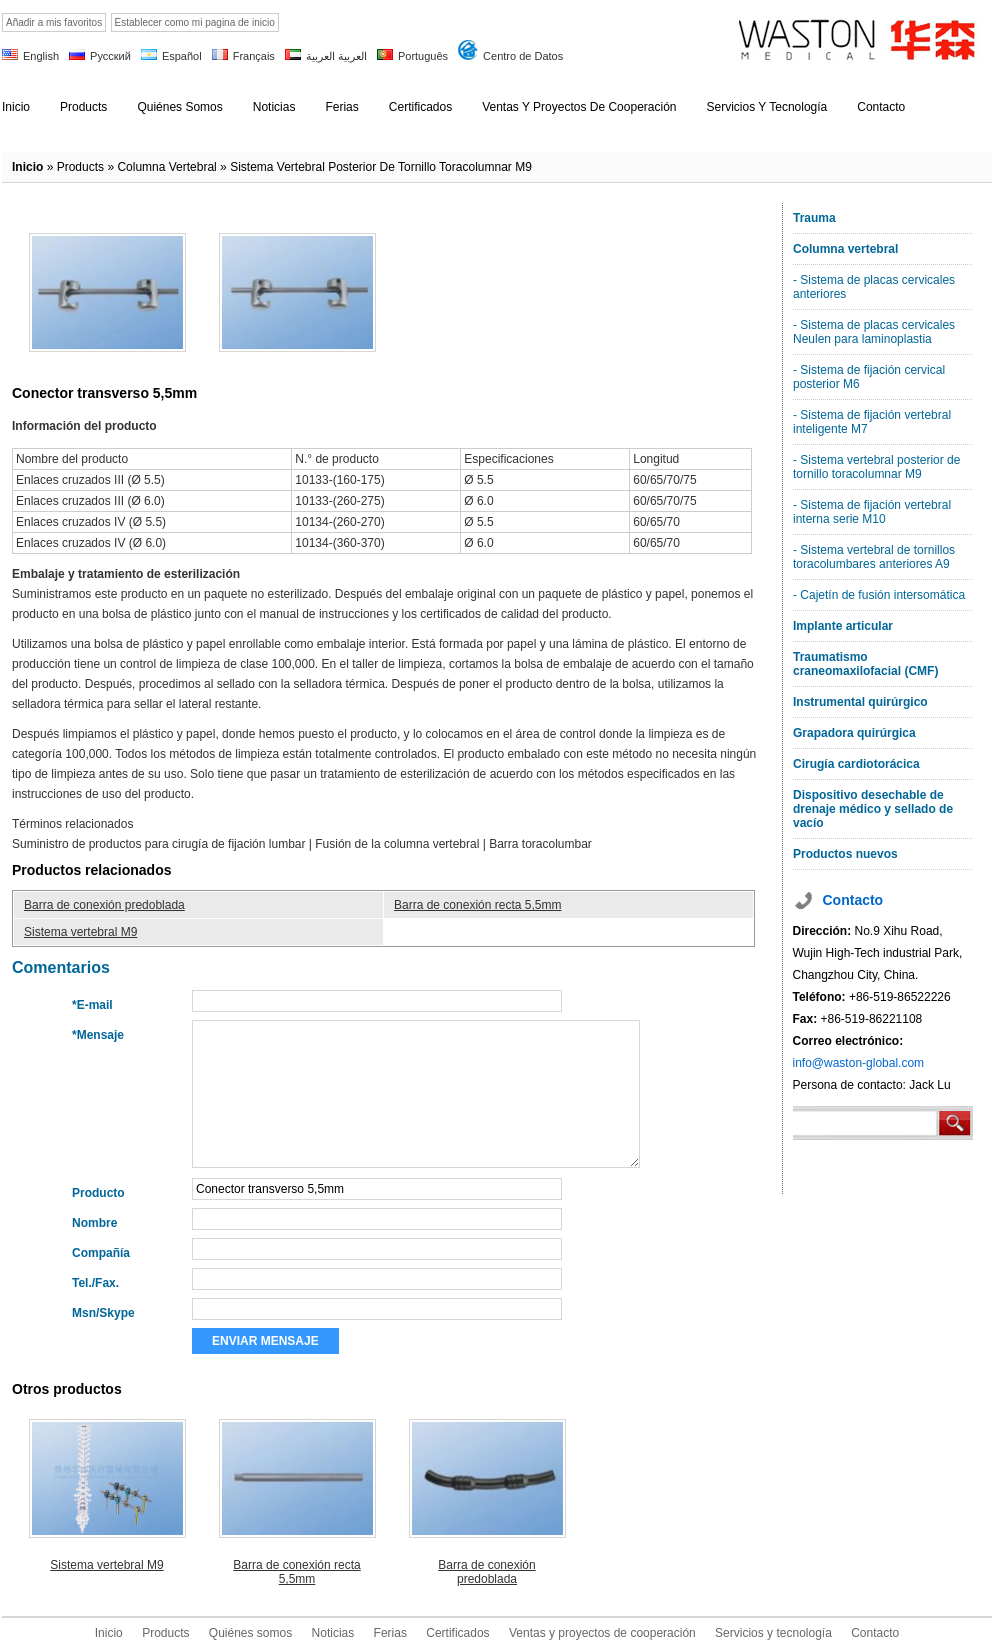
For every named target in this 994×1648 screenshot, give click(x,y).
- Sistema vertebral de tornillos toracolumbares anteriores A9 (874, 557)
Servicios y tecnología (773, 1633)
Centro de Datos (523, 56)
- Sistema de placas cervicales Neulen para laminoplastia (874, 332)
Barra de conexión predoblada (104, 905)
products (80, 167)
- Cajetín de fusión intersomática (879, 595)
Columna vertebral (166, 167)
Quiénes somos (250, 1633)
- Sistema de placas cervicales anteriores (874, 287)
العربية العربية (336, 56)
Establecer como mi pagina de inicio (195, 22)
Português (423, 56)
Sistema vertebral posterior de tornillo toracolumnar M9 (381, 167)
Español (182, 56)
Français (254, 56)
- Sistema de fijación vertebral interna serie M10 (872, 512)
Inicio (27, 167)
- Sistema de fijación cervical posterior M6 (869, 377)
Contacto (875, 1633)
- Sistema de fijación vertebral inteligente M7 (872, 422)
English (41, 56)
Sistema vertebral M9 (80, 932)
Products (165, 1633)
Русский (110, 56)
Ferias (390, 1633)
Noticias (333, 1633)
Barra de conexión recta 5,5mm (477, 905)
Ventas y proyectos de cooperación (602, 1633)
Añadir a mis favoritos (54, 22)
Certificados (457, 1633)
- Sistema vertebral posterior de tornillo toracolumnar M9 (876, 467)
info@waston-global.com (859, 1063)
